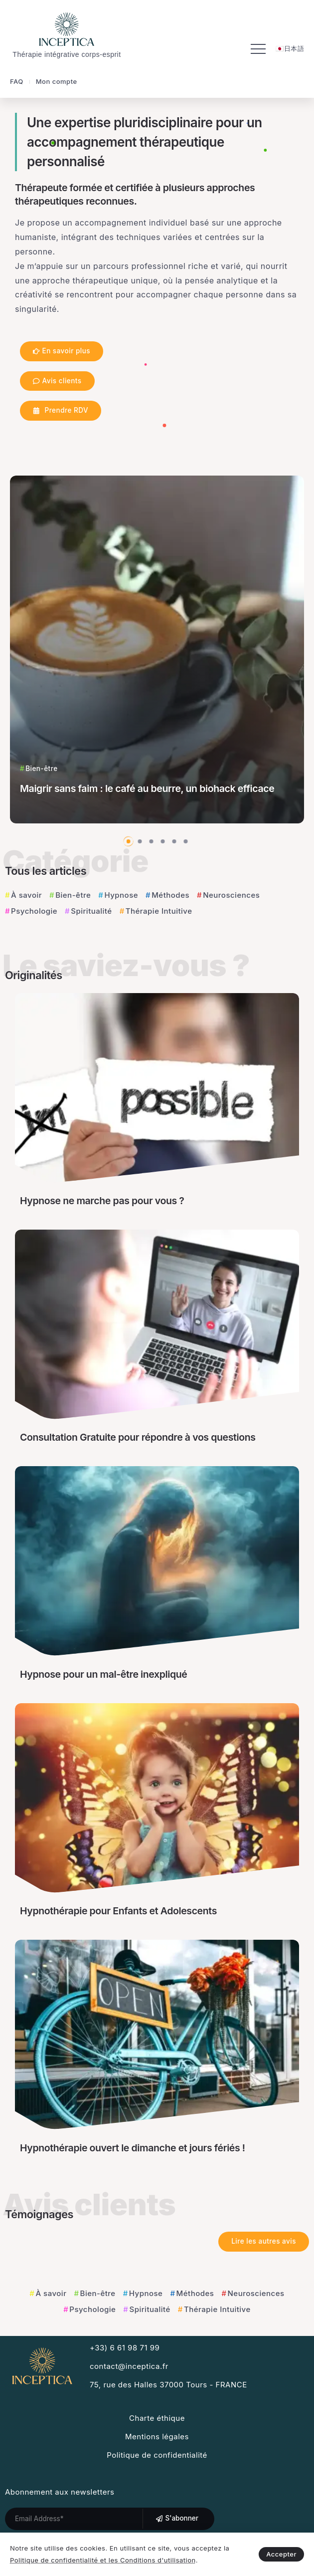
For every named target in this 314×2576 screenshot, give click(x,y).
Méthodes (170, 895)
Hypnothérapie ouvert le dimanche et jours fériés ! (132, 2148)
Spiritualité (91, 911)
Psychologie (34, 911)
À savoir (26, 895)
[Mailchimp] (177, 2519)
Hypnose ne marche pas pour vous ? (102, 1201)
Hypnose (121, 895)
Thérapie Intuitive (159, 911)
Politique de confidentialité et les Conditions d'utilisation (103, 2560)
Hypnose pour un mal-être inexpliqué (103, 1674)
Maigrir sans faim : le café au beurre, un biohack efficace (147, 788)
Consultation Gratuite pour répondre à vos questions (138, 1437)
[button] (129, 841)
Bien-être (73, 895)
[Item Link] (157, 649)
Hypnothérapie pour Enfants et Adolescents (118, 1911)
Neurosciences (231, 895)
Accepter (281, 2554)
